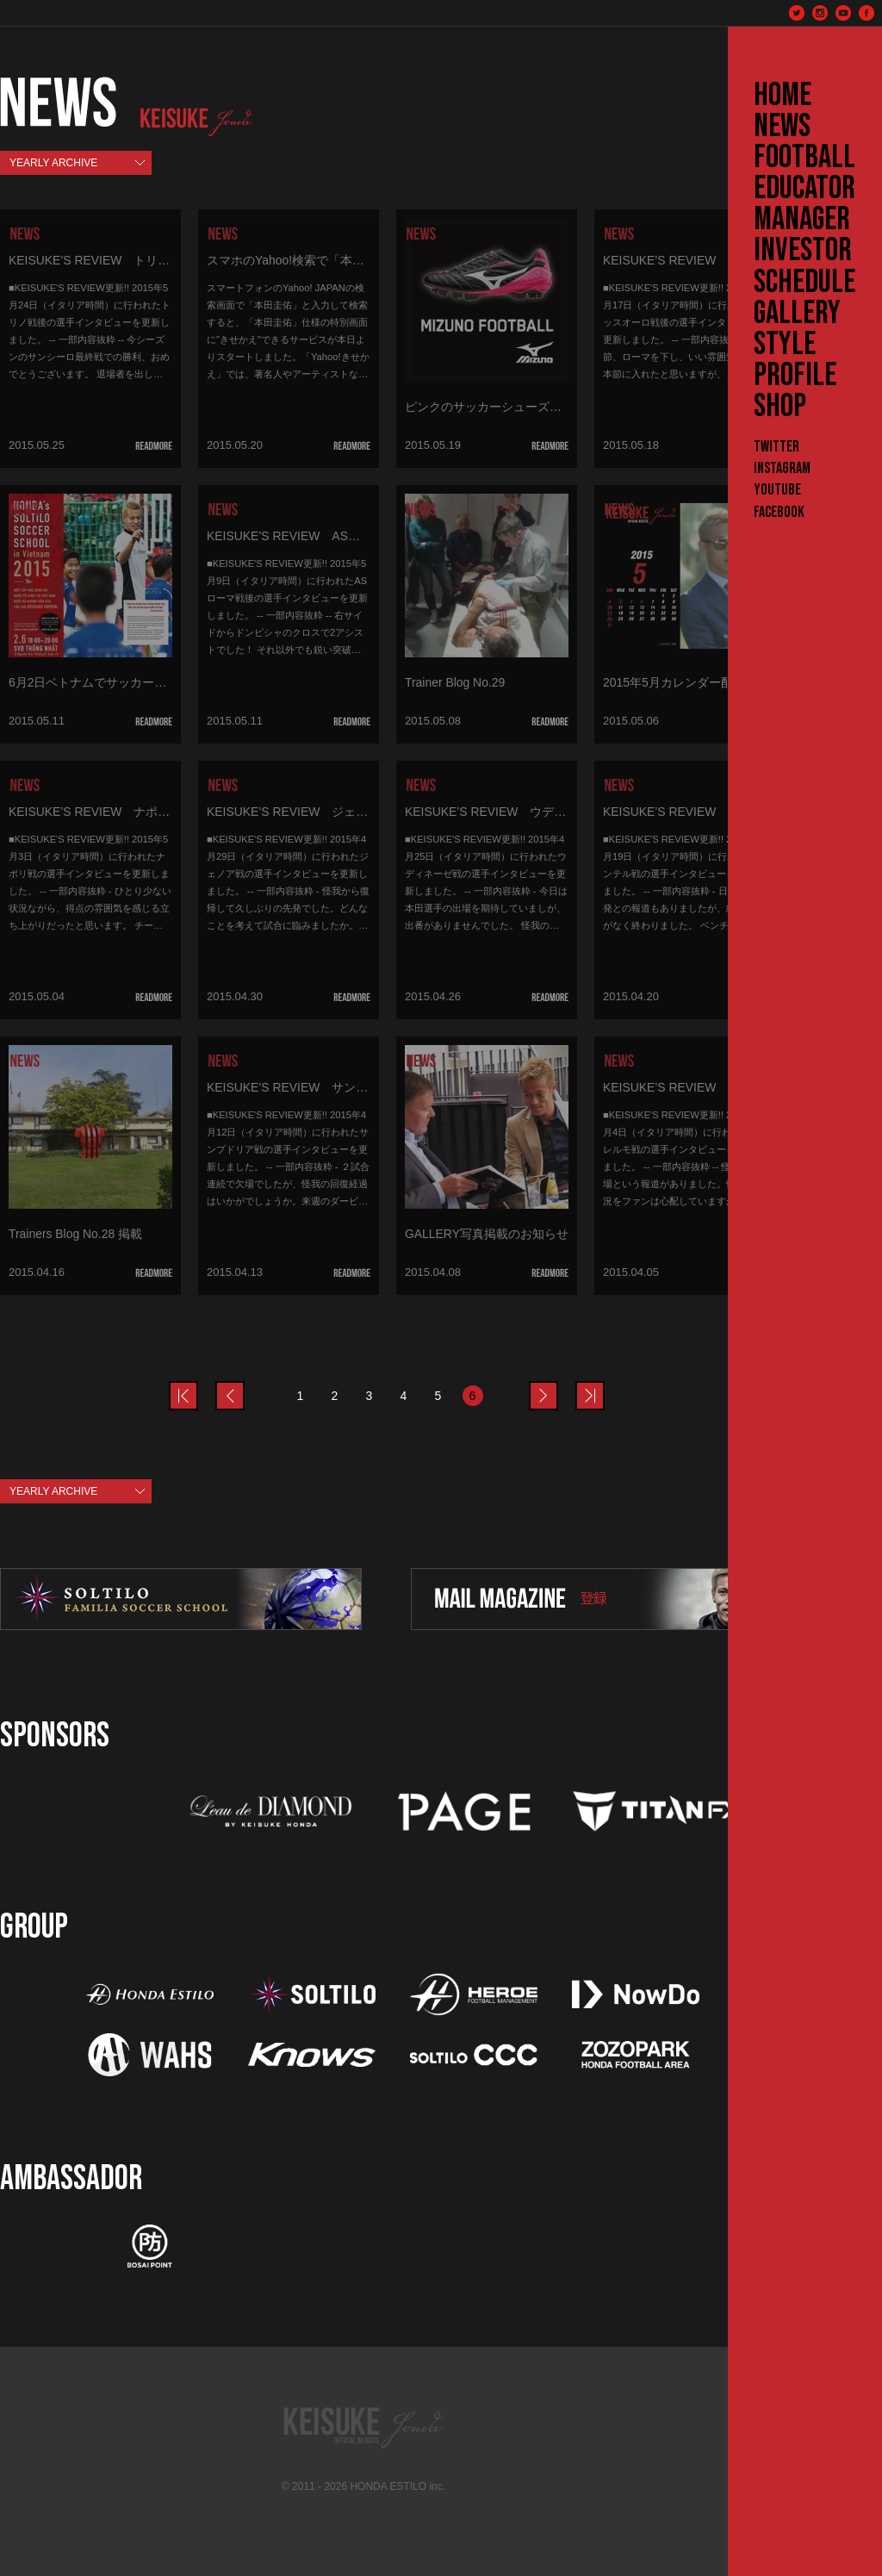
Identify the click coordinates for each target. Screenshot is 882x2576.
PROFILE (795, 375)
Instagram (782, 468)
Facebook (779, 512)
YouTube (777, 490)
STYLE (785, 344)
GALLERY (797, 313)
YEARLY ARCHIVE (53, 163)
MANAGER (802, 219)
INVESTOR (803, 250)
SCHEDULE (804, 282)
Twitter (776, 447)
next (557, 1385)
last (604, 1385)
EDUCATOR (804, 188)
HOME (782, 95)
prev (197, 1385)
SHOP (780, 406)
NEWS (782, 126)
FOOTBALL (804, 157)
